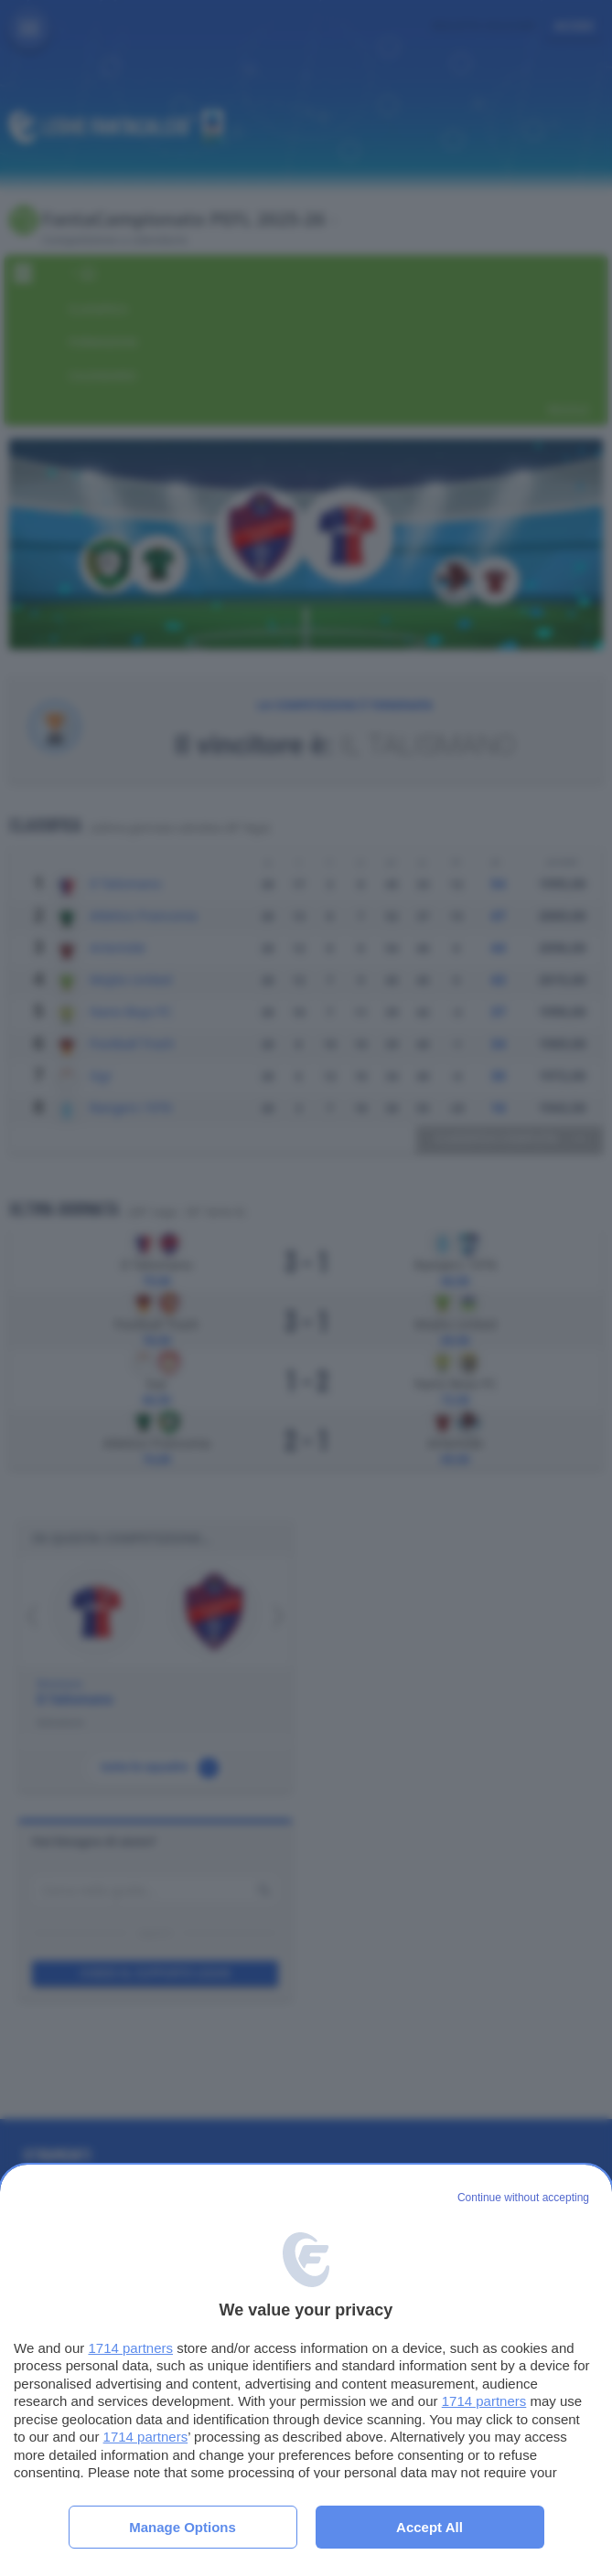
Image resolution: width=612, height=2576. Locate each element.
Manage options (182, 2527)
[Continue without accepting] (523, 2198)
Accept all (429, 2527)
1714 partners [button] (130, 2348)
